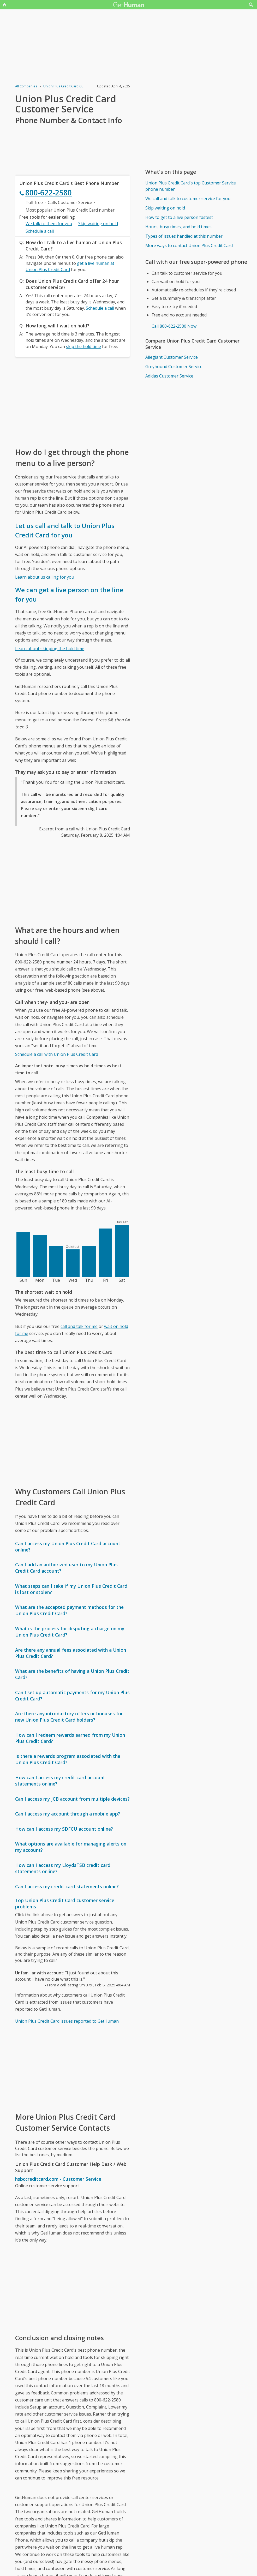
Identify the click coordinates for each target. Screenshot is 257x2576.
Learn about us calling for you (44, 577)
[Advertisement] (72, 401)
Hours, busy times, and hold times (178, 227)
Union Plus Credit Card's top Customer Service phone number (190, 186)
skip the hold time (83, 346)
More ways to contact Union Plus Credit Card (189, 245)
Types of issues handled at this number (184, 236)
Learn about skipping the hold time (49, 648)
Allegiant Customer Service (171, 357)
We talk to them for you (49, 223)
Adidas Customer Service (169, 376)
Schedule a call (40, 231)
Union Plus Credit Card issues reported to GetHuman (67, 2021)
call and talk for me (79, 1326)
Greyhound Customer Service (173, 366)
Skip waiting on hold (98, 223)
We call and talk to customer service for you (187, 198)
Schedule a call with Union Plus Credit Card (56, 1054)
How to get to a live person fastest (179, 217)
